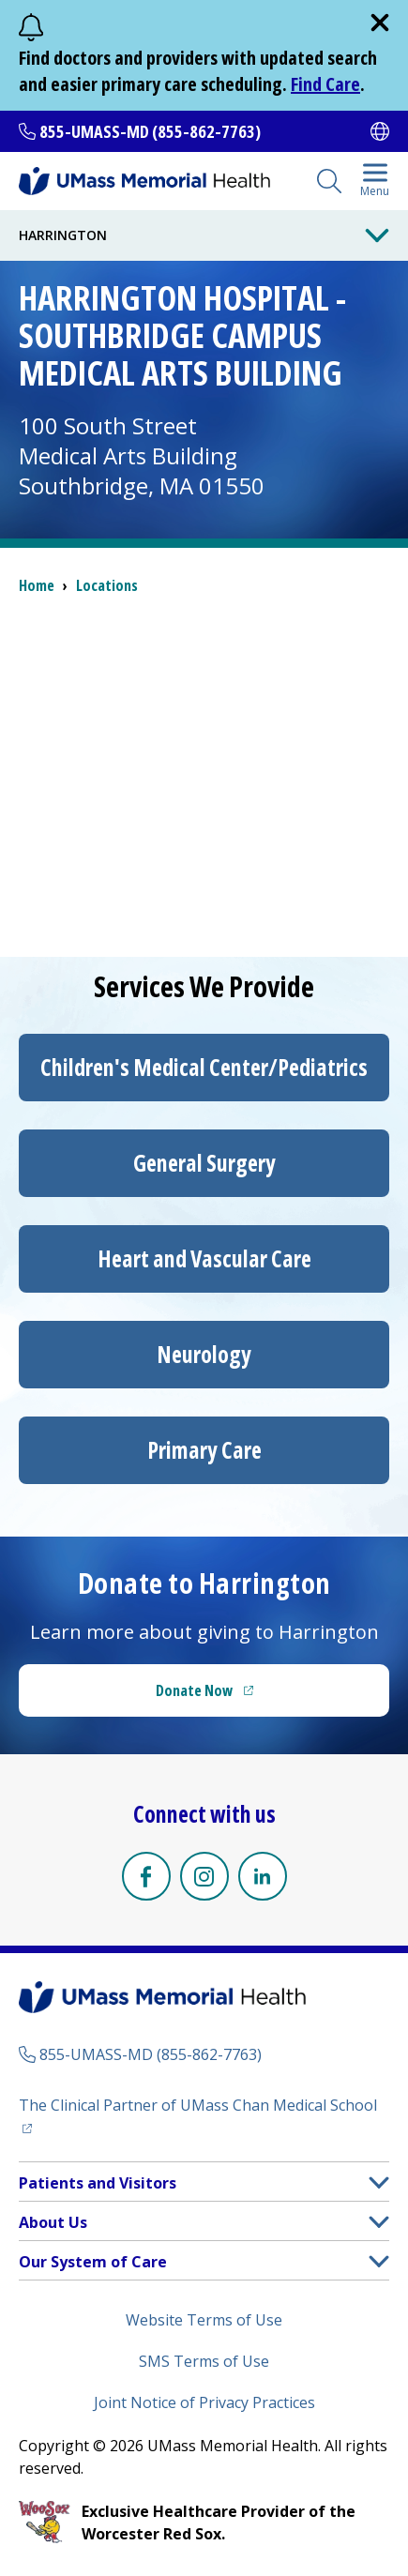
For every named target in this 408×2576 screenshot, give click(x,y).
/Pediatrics (204, 1067)
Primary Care (204, 1449)
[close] (379, 22)
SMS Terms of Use (204, 2361)
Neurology (204, 1354)
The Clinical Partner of (204, 2104)
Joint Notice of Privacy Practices (204, 2402)
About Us (53, 2222)
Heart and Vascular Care (204, 1258)
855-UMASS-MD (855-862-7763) (150, 131)
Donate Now (243, 1696)
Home (36, 585)
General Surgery (204, 1162)
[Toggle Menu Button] (377, 235)
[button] (379, 2182)
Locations (107, 585)
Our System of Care (93, 2261)
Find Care (325, 84)
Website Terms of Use (204, 2320)
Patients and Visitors (97, 2183)
